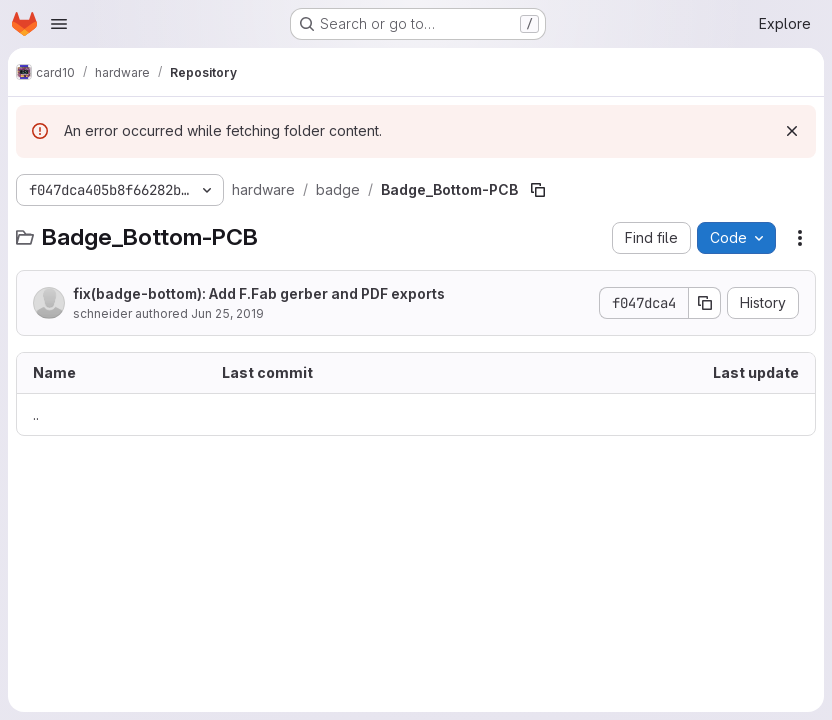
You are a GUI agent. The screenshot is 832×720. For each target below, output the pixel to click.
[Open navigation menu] (59, 24)
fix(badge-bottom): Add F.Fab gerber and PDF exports (259, 293)
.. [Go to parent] (36, 414)
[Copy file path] (538, 190)
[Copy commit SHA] (705, 303)
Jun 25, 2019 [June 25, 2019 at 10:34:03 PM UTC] (227, 313)
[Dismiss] (792, 131)
